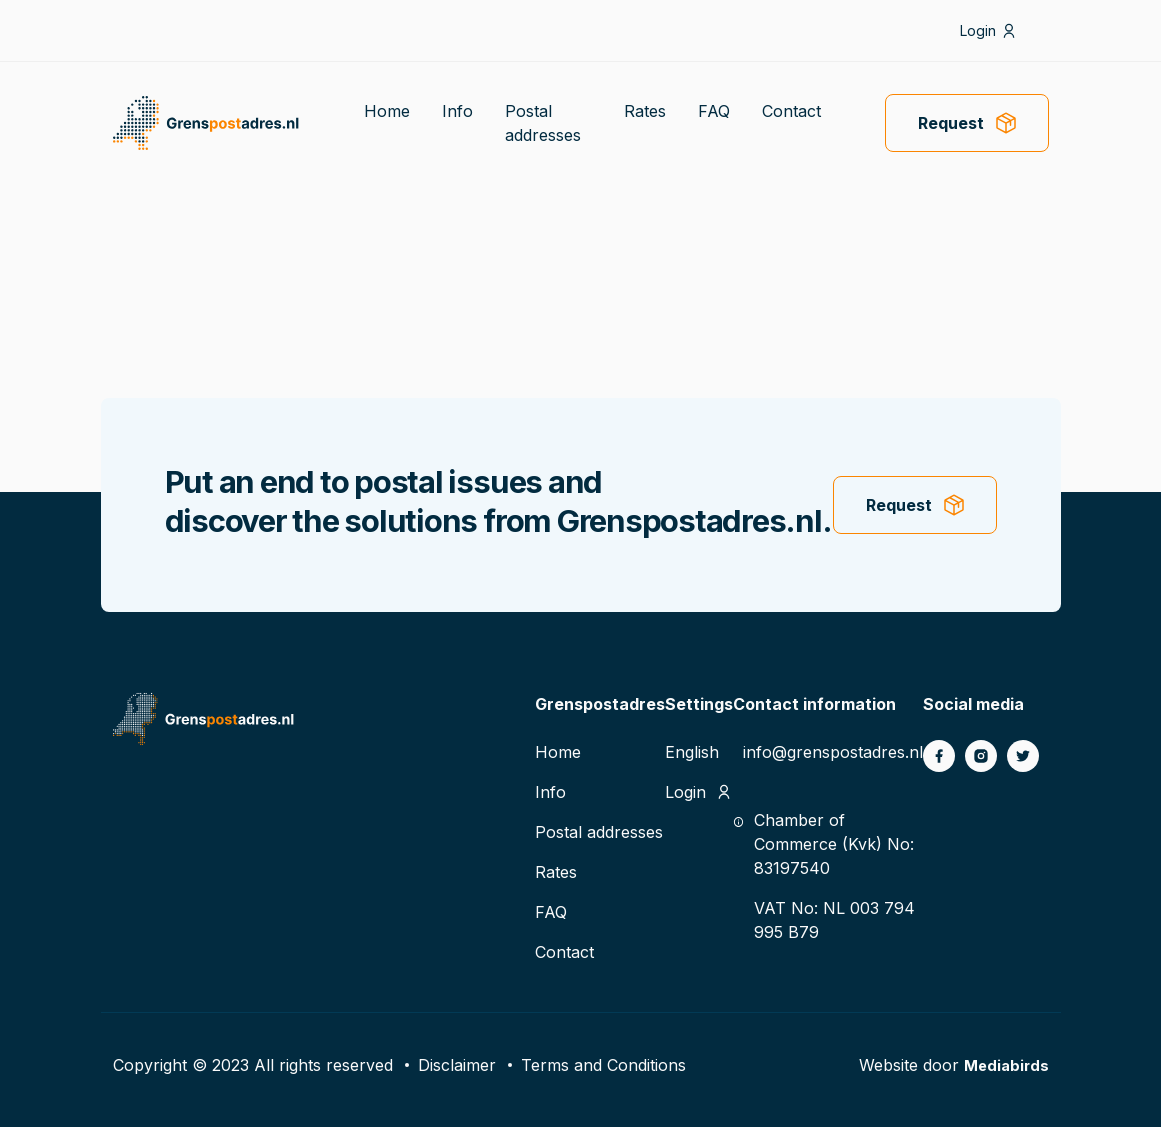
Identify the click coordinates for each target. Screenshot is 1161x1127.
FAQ (714, 111)
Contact (791, 111)
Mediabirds (1004, 1065)
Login (978, 30)
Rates (645, 111)
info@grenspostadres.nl (833, 752)
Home (387, 111)
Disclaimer (457, 1065)
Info (457, 111)
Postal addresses (599, 832)
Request (951, 123)
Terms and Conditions (603, 1065)
